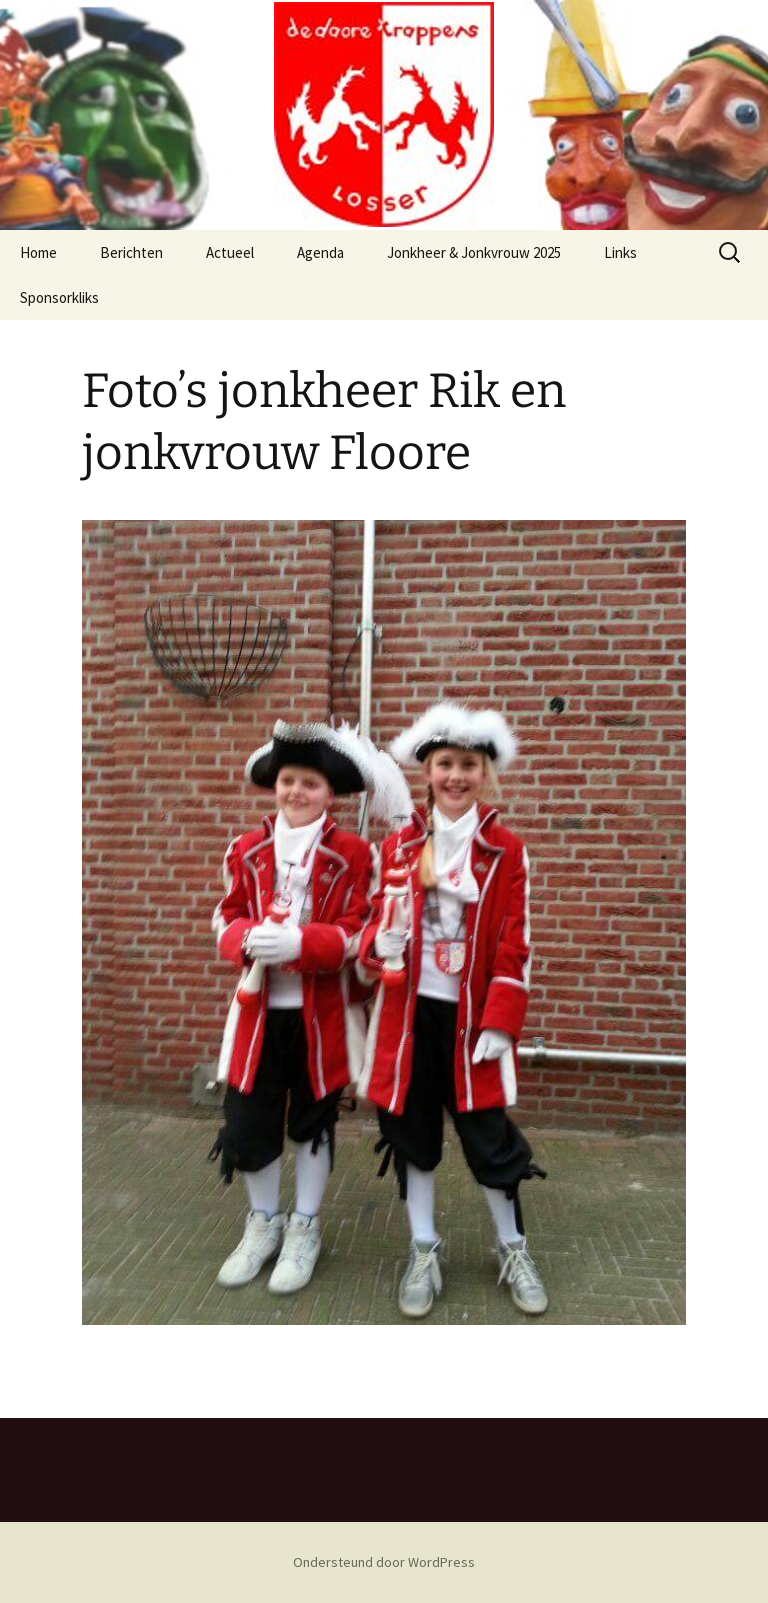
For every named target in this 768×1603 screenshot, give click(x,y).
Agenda (320, 252)
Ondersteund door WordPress (384, 1562)
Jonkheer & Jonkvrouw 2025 (474, 252)
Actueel (230, 252)
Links (620, 252)
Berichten (131, 252)
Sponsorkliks (59, 297)
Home (38, 252)
